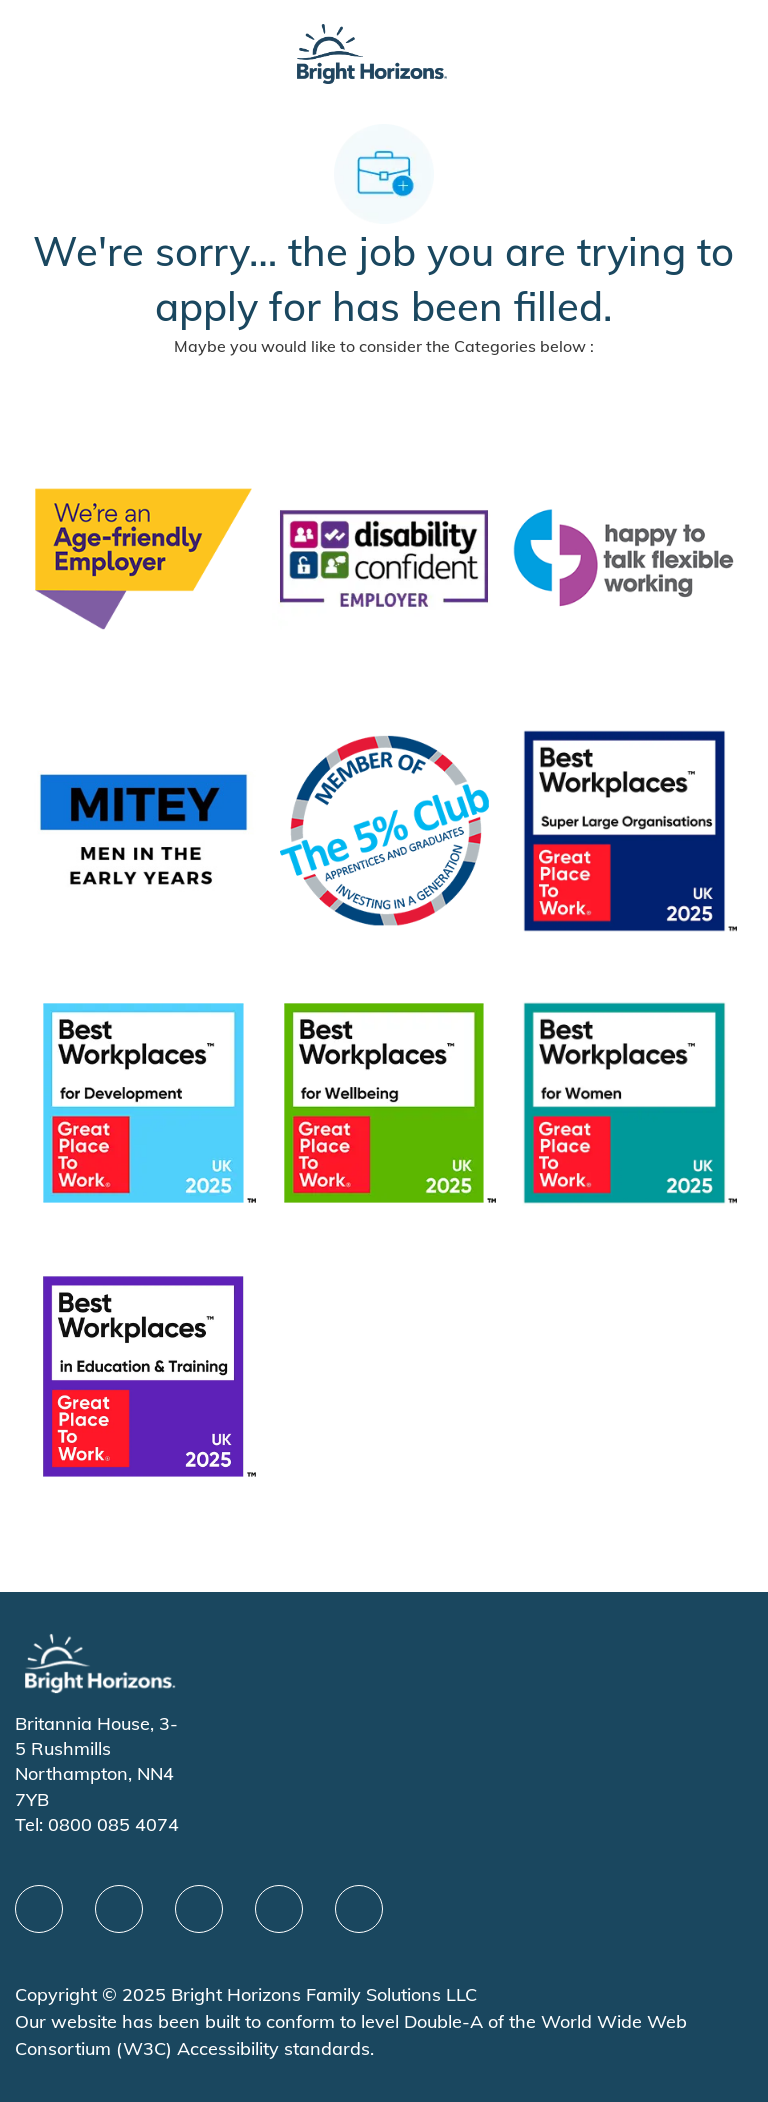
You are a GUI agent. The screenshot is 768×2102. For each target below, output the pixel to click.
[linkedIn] (119, 1909)
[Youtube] (279, 1909)
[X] (199, 1909)
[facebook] (39, 1909)
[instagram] (359, 1909)
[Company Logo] (372, 51)
